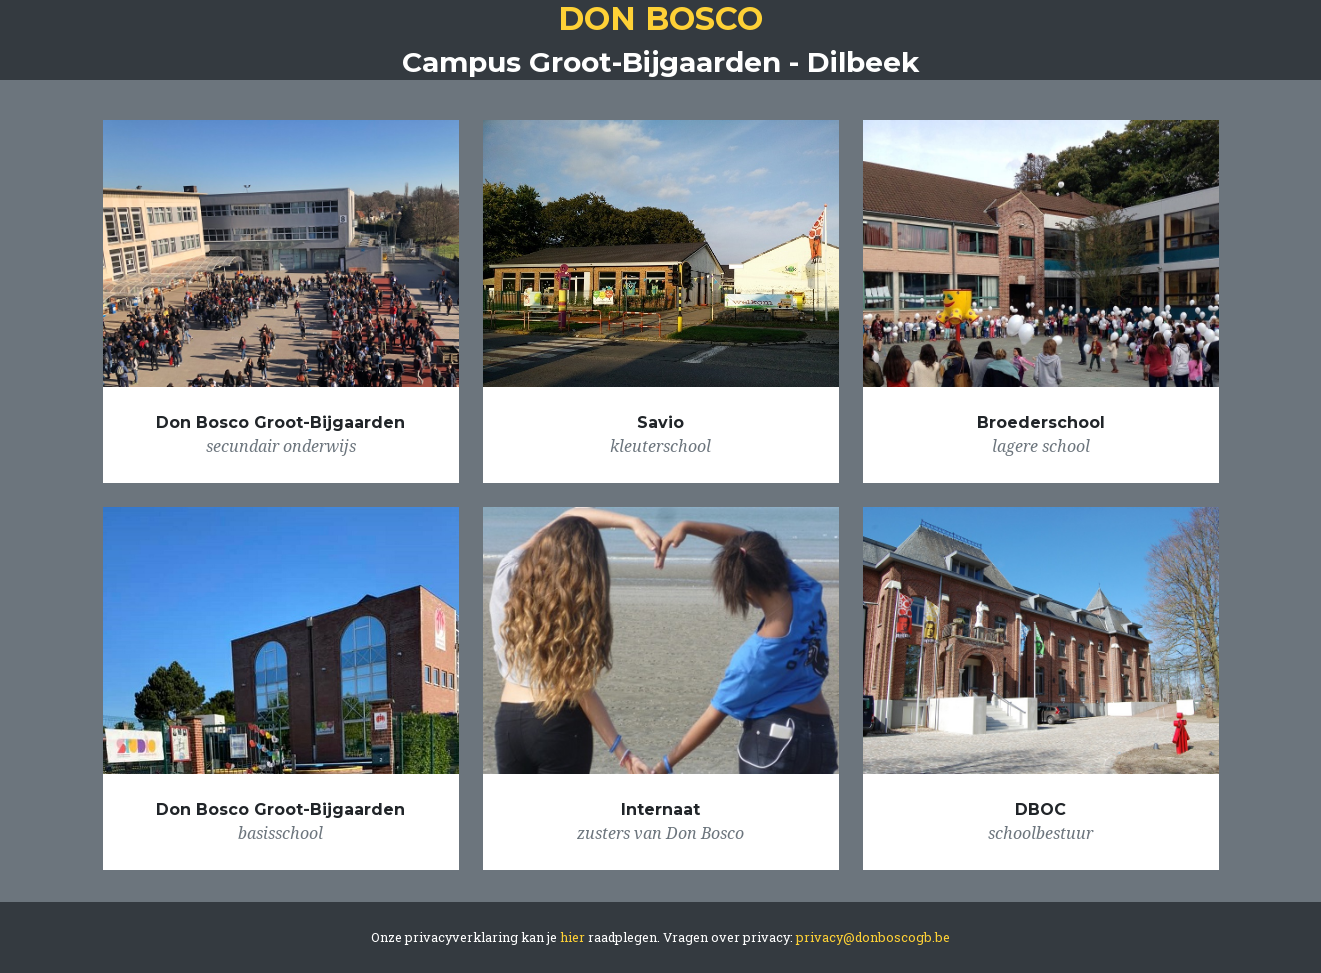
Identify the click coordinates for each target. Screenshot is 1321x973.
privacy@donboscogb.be (873, 937)
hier (574, 937)
